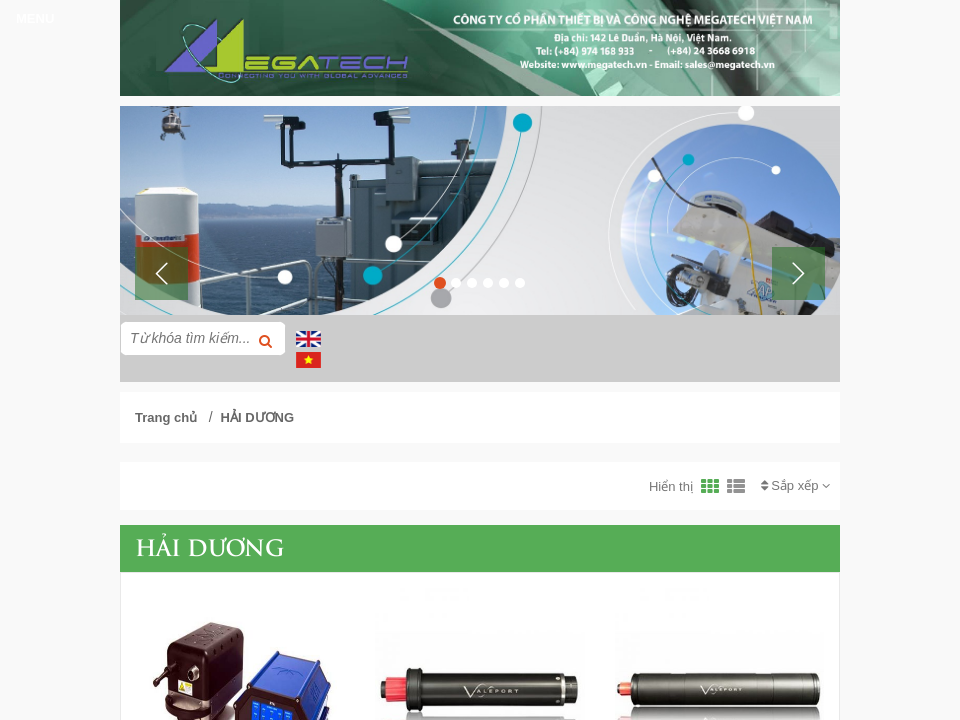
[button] (161, 273)
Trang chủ (166, 417)
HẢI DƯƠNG (258, 417)
